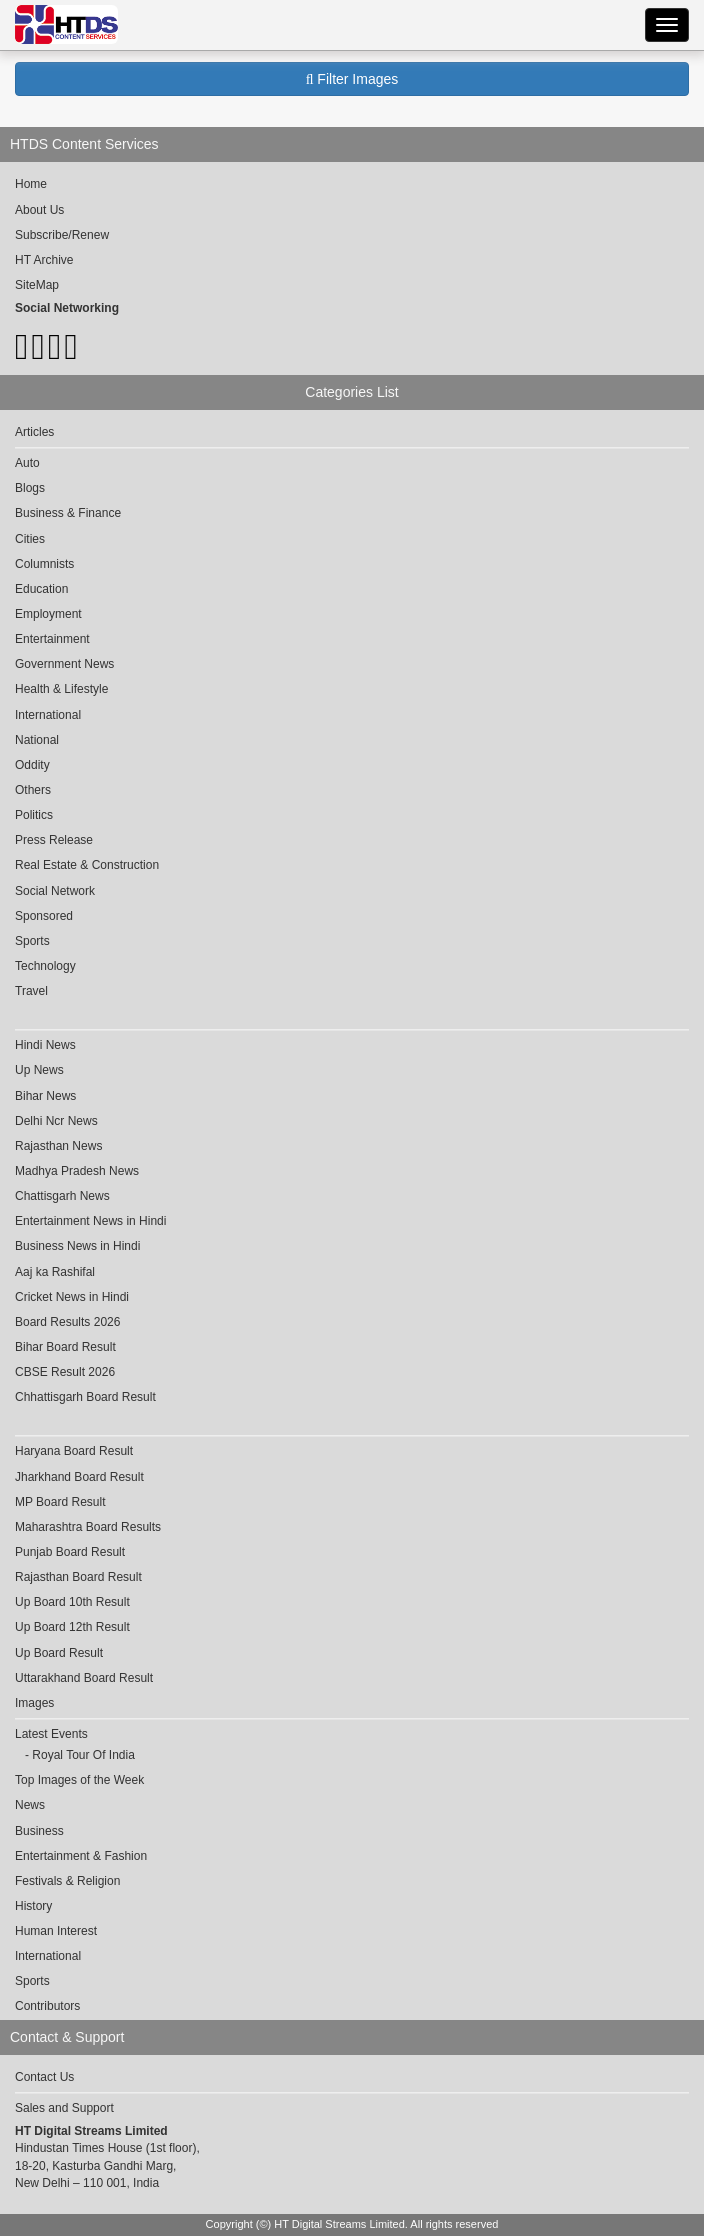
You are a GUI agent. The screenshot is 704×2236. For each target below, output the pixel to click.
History (33, 1906)
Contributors (47, 2006)
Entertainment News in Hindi (90, 1221)
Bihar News (45, 1096)
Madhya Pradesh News (77, 1171)
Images (34, 1703)
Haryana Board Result (74, 1451)
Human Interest (56, 1931)
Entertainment (52, 639)
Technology (45, 966)
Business (39, 1831)
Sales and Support (64, 2108)
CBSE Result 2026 (65, 1372)
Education (41, 589)
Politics (34, 815)
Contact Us (44, 2077)
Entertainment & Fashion (81, 1856)
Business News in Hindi (77, 1246)
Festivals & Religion (67, 1881)
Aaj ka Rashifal (55, 1272)
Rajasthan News (58, 1146)
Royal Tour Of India (83, 1755)
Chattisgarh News (62, 1196)
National (37, 740)
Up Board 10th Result (72, 1602)
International (48, 715)
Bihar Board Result (65, 1347)
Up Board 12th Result (72, 1627)
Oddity (32, 765)
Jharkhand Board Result (79, 1477)
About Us (39, 210)
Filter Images (352, 79)
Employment (48, 614)
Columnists (44, 564)
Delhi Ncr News (56, 1121)
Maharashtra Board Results (88, 1527)
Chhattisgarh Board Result (85, 1397)
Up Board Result (59, 1653)
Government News (64, 664)
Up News (39, 1070)
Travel (31, 991)
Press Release (54, 840)
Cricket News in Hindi (72, 1297)
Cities (30, 539)
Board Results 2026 (67, 1322)
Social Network (55, 891)
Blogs (30, 488)
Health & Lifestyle (61, 689)
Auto (27, 463)
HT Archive (44, 260)
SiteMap (37, 285)
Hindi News (45, 1045)
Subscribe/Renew (62, 235)
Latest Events (51, 1734)
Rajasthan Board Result (78, 1577)
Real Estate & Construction (87, 865)
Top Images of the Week (79, 1780)
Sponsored (44, 916)
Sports (32, 941)
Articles (34, 432)
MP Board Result (60, 1502)
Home (31, 184)
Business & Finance (68, 513)
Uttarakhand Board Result (84, 1678)
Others (33, 790)
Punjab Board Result (70, 1552)
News (30, 1805)
